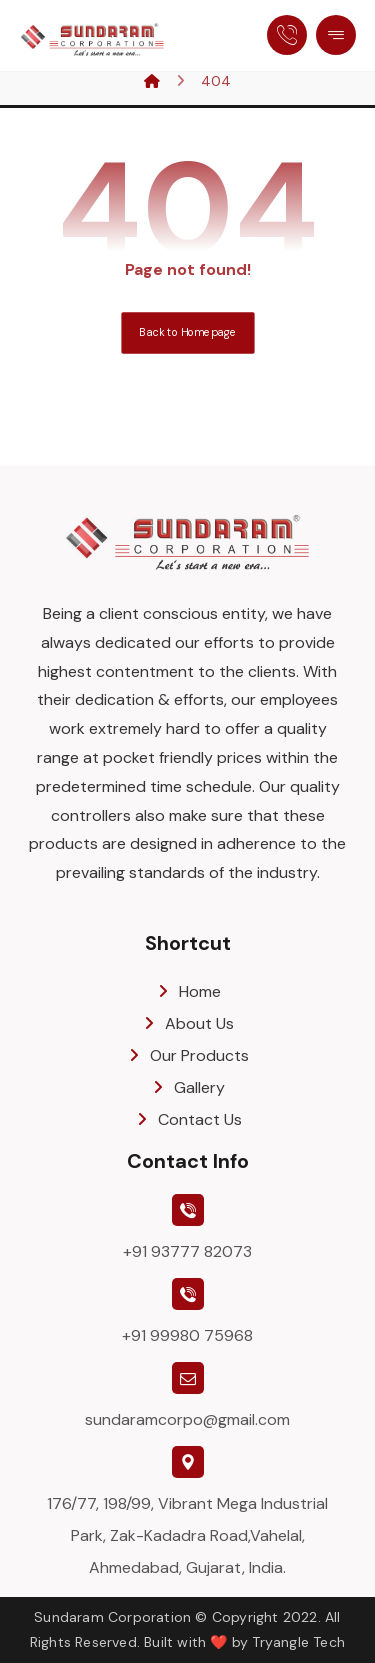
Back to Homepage (187, 332)
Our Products (187, 1055)
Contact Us (188, 1119)
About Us (187, 1023)
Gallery (187, 1087)
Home (188, 991)
